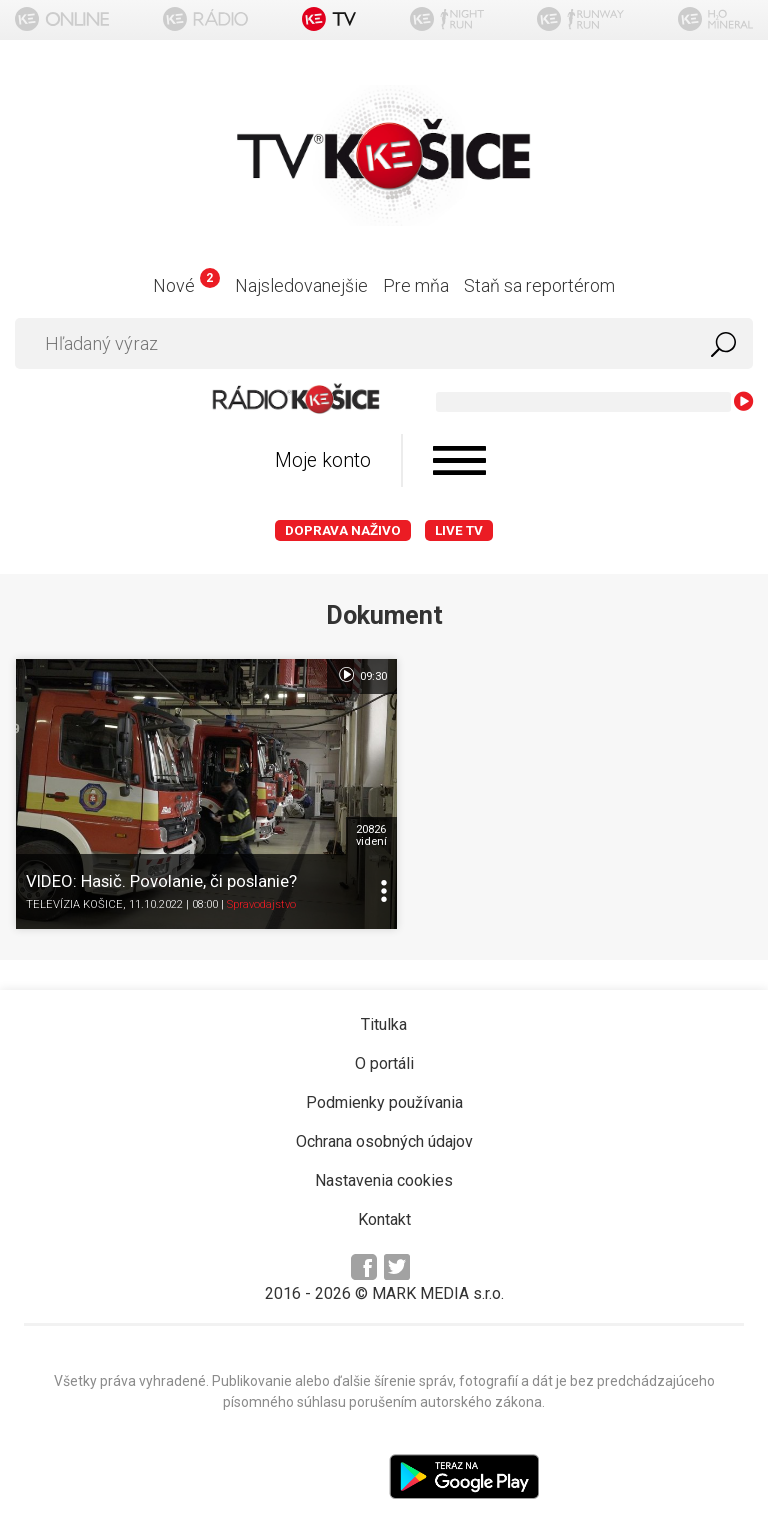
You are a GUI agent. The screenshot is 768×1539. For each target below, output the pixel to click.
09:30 (348, 675)
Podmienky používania (384, 1092)
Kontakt (384, 1209)
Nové (186, 285)
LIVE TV (459, 530)
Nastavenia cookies (384, 1170)
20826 (357, 826)
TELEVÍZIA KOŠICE (74, 895)
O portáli (384, 1053)
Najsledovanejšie (301, 285)
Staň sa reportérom (539, 285)
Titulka (384, 1014)
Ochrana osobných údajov (384, 1131)
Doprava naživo (343, 530)
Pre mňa (416, 285)
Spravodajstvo (261, 895)
